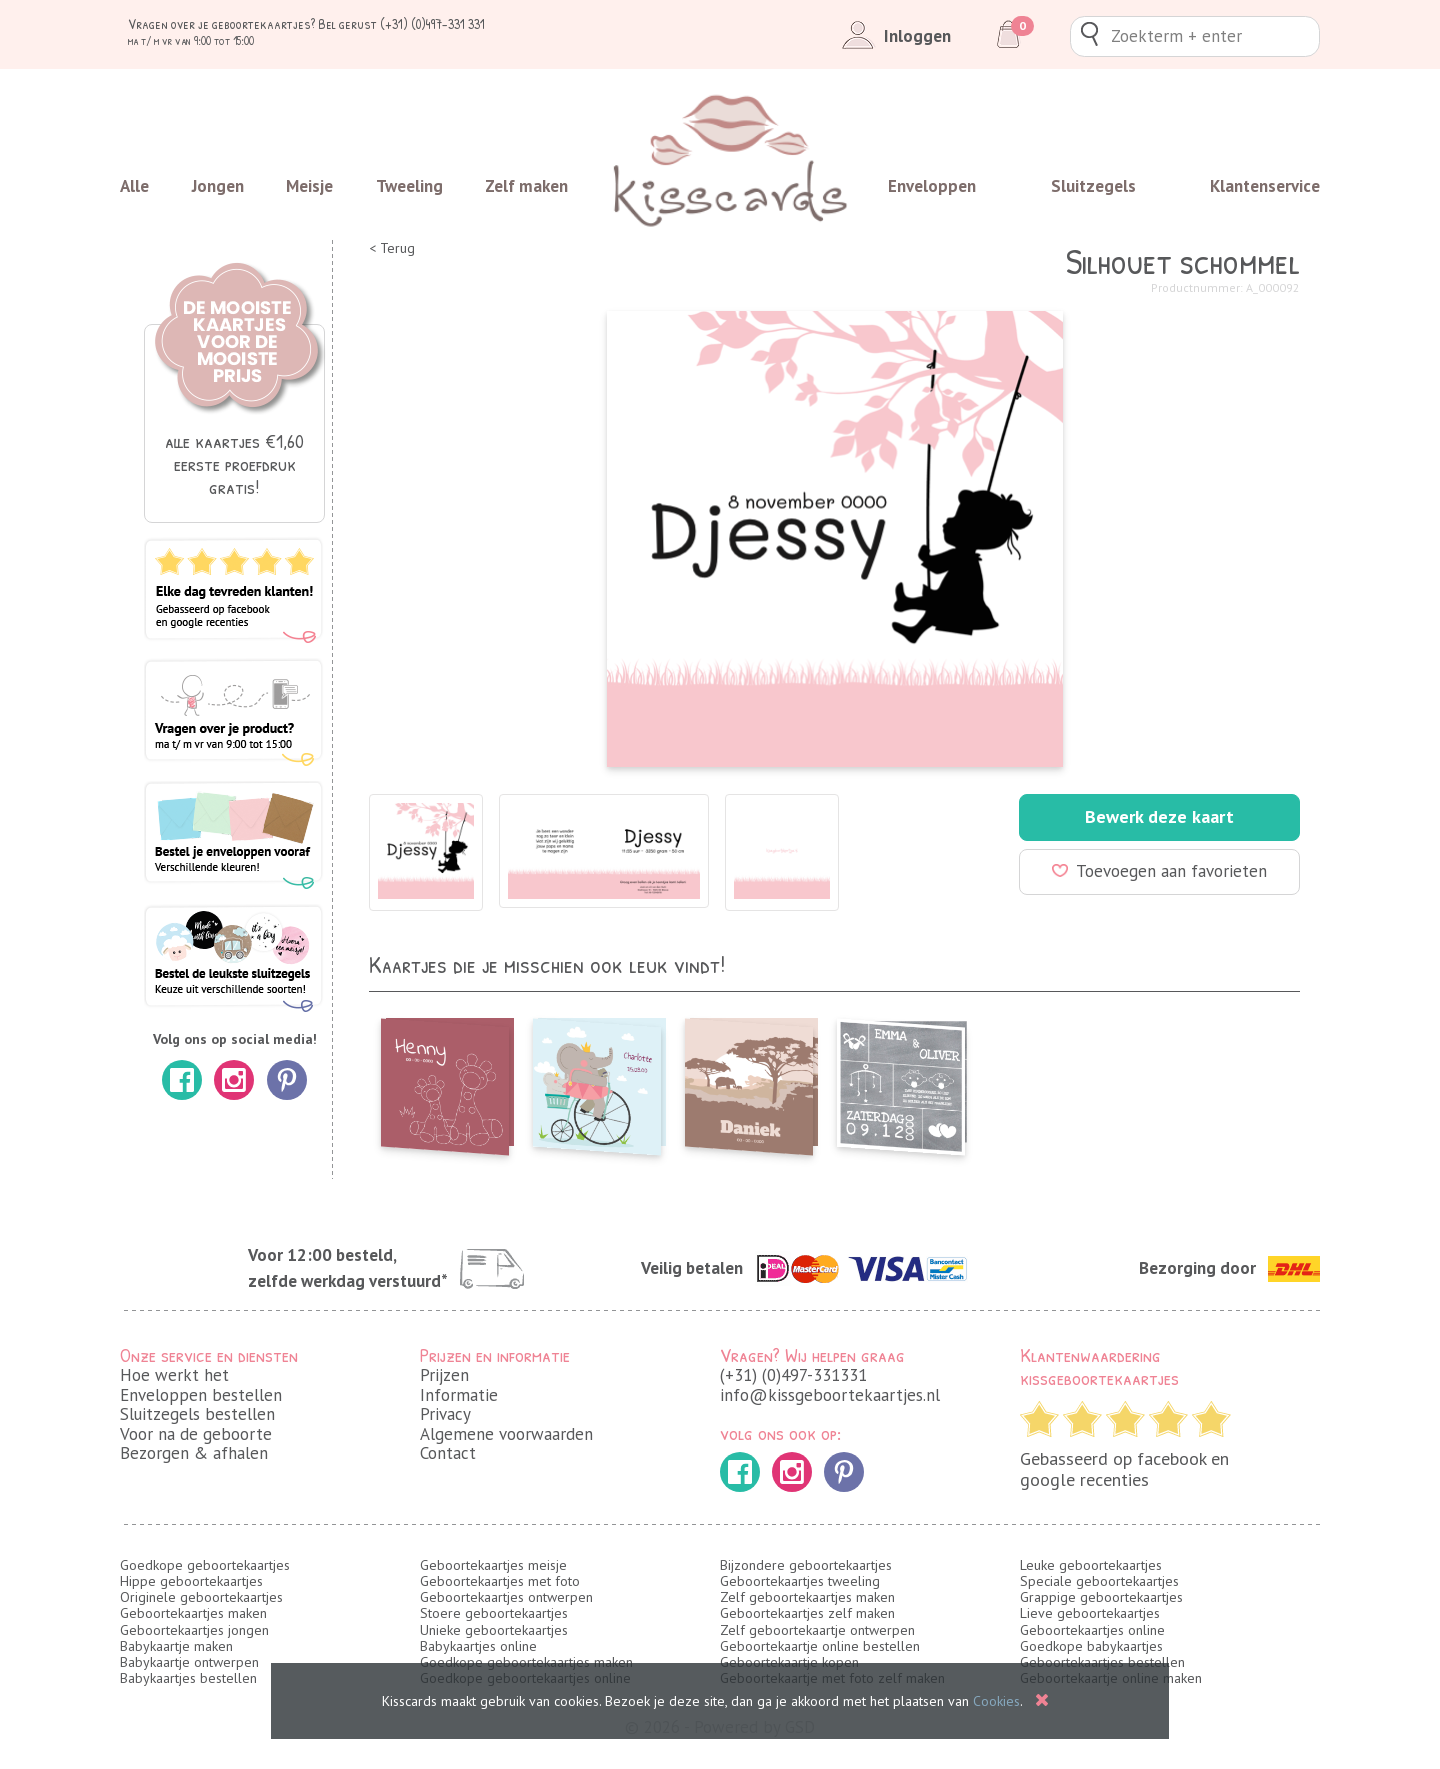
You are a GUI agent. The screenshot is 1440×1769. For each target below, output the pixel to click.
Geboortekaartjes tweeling (800, 1581)
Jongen (218, 186)
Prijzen (444, 1375)
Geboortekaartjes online (1092, 1630)
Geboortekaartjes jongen (194, 1630)
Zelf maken (526, 186)
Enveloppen (932, 186)
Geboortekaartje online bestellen (820, 1646)
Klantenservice (1265, 186)
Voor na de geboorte (196, 1434)
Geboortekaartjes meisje (493, 1565)
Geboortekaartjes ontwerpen (506, 1597)
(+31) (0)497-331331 (793, 1375)
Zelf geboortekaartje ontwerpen (817, 1630)
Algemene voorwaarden (506, 1434)
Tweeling (409, 186)
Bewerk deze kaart (1159, 816)
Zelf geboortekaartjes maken (807, 1597)
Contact (448, 1453)
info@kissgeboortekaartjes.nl (830, 1395)
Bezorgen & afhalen (194, 1453)
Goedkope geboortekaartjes (205, 1565)
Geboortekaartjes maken (193, 1613)
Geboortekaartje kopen (789, 1662)
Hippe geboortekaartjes (191, 1581)
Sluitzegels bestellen (197, 1414)
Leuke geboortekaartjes (1091, 1565)
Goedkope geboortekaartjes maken (526, 1662)
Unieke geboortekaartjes (494, 1630)
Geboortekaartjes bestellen (1102, 1662)
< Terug (392, 248)
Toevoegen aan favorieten (1159, 871)
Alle (134, 186)
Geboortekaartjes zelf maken (807, 1613)
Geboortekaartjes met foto (500, 1581)
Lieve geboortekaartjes (1090, 1613)
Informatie (459, 1395)
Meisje (309, 186)
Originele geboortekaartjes (201, 1597)
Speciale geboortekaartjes (1099, 1581)
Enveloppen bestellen (201, 1395)
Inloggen (892, 36)
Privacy (445, 1414)
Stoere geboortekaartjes (494, 1613)
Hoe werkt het (174, 1375)
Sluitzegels (1093, 186)
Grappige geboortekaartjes (1101, 1597)
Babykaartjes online (478, 1646)
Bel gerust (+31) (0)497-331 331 (401, 23)
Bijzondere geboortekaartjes (806, 1565)
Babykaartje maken (176, 1646)
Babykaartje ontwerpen (189, 1662)
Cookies (996, 1701)
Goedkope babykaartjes (1091, 1646)
